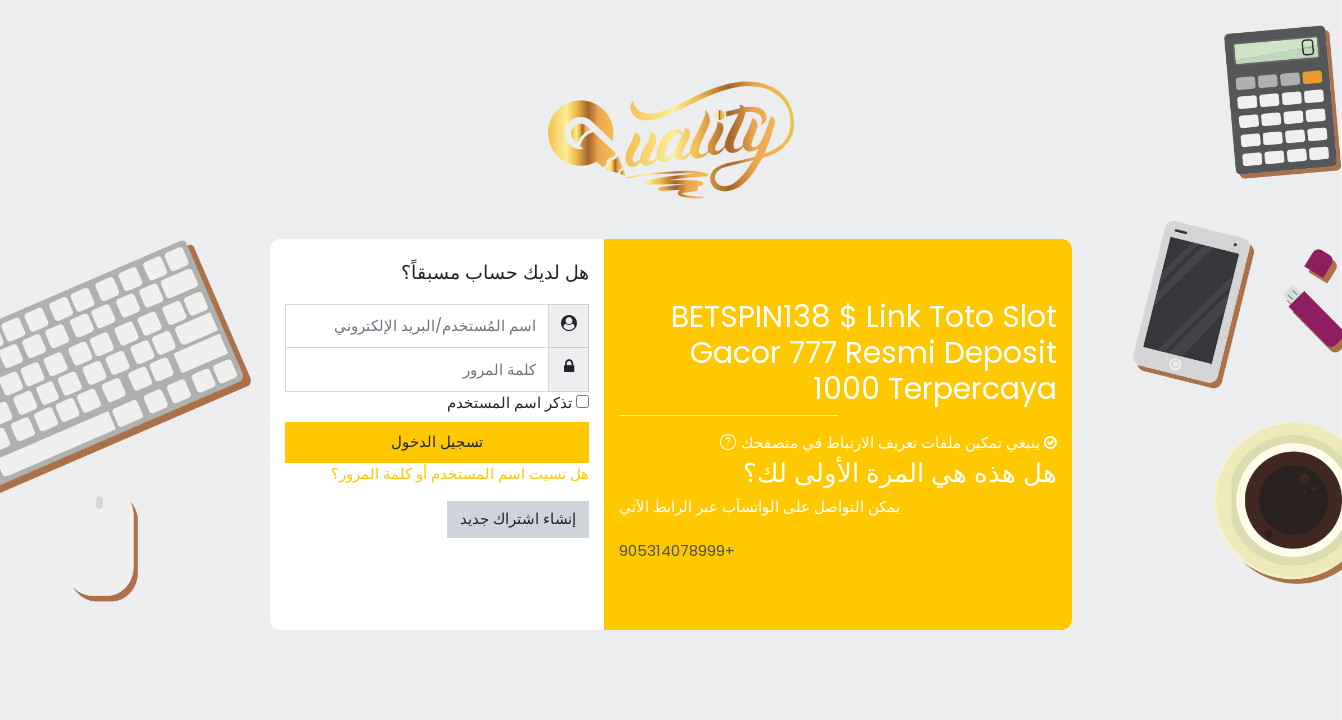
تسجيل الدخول (437, 441)
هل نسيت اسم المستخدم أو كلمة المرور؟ (460, 473)
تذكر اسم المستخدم (509, 402)
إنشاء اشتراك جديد (518, 518)
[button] (724, 444)
